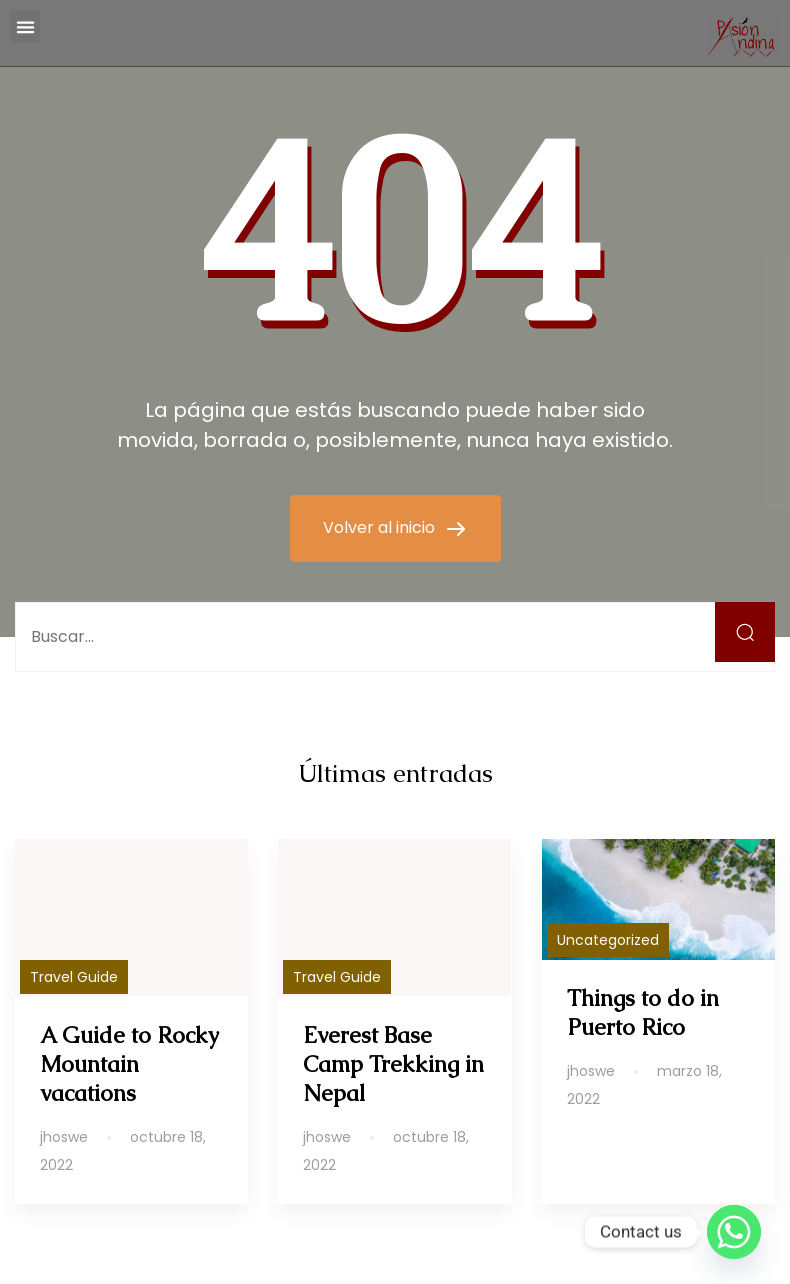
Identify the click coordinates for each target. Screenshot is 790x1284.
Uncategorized (608, 940)
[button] (25, 26)
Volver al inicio (381, 527)
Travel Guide (74, 977)
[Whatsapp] (734, 1232)
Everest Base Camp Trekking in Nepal (393, 1064)
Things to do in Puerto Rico (643, 1013)
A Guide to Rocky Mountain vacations (129, 1064)
